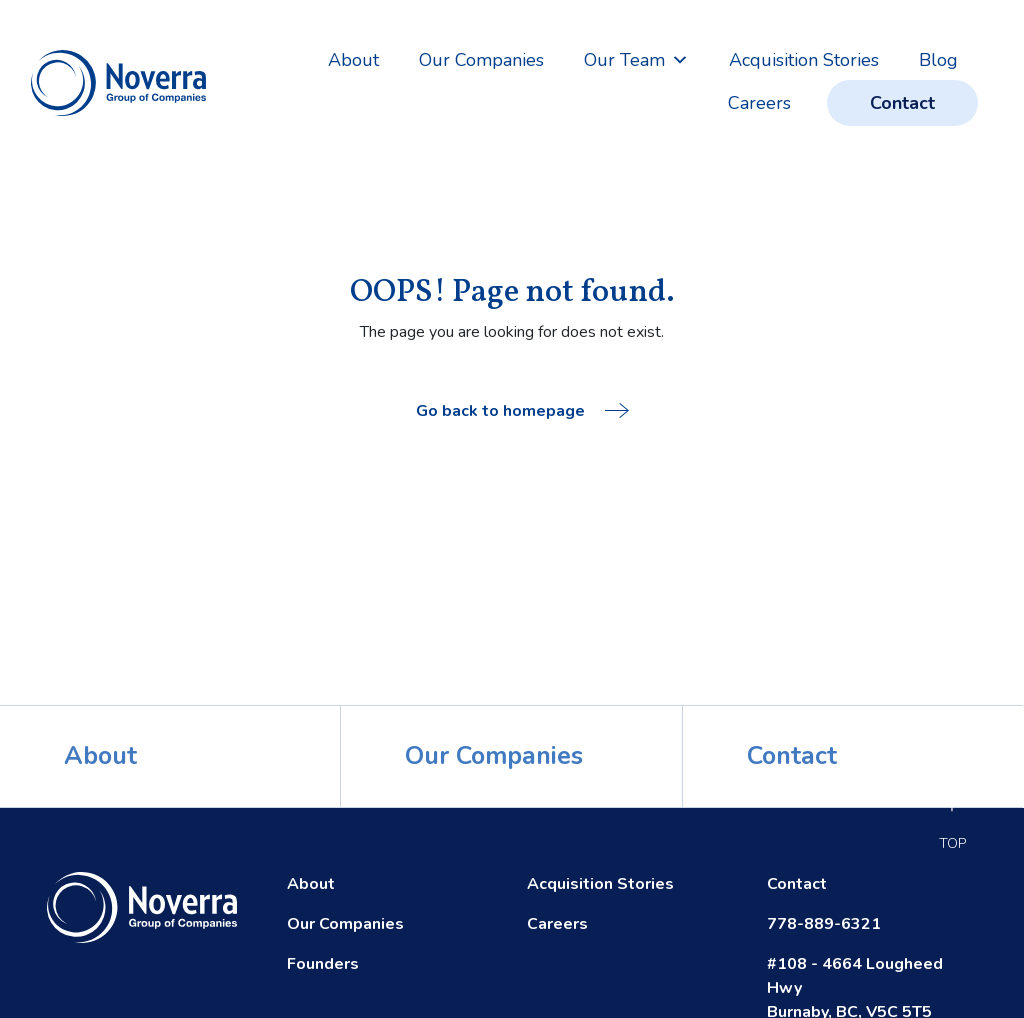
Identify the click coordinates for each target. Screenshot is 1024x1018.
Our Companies (481, 60)
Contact (902, 103)
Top (952, 838)
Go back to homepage (522, 411)
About (353, 60)
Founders (323, 964)
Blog (938, 60)
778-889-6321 (824, 924)
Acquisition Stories (804, 60)
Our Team (636, 60)
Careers (759, 103)
